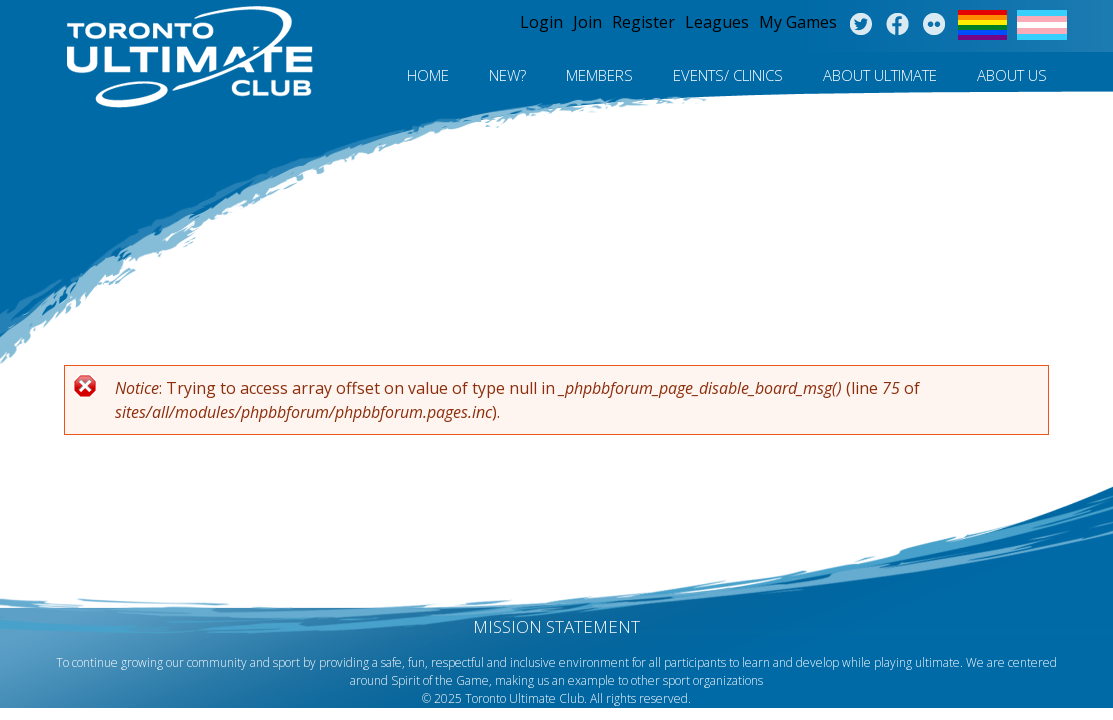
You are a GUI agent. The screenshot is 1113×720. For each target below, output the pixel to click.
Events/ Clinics (728, 75)
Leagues (717, 22)
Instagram (934, 25)
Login (541, 22)
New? (507, 75)
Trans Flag (1042, 25)
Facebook (897, 25)
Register (643, 22)
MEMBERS (599, 75)
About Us (1012, 75)
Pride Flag (982, 25)
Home (428, 75)
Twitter (860, 25)
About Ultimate (880, 75)
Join (587, 22)
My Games (798, 22)
